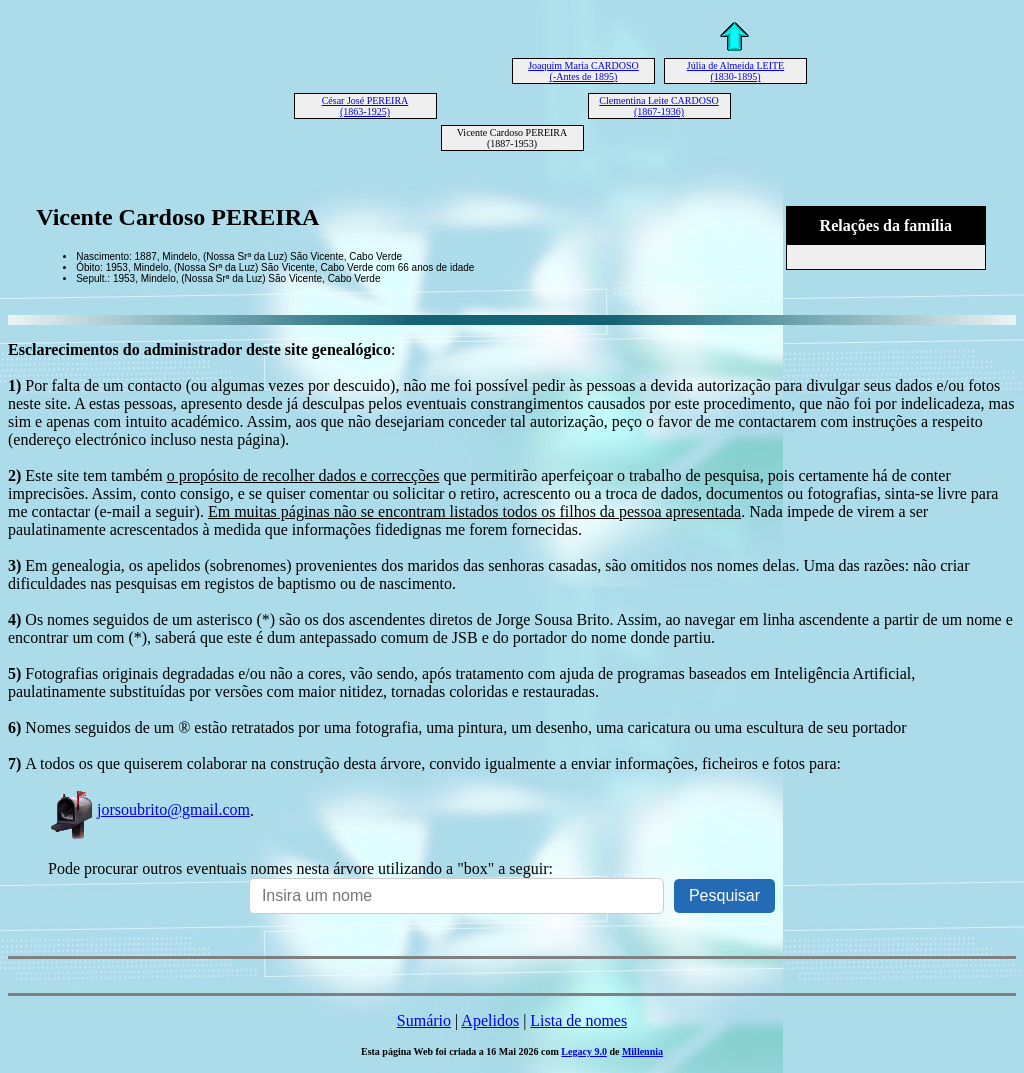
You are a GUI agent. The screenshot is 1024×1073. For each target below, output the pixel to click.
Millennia (642, 1051)
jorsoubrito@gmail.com (149, 809)
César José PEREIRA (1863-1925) (365, 106)
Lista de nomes (578, 1020)
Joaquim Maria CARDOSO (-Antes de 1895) (583, 71)
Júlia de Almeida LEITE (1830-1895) (735, 71)
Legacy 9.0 (584, 1051)
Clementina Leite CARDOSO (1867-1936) (658, 106)
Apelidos (490, 1020)
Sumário (424, 1020)
